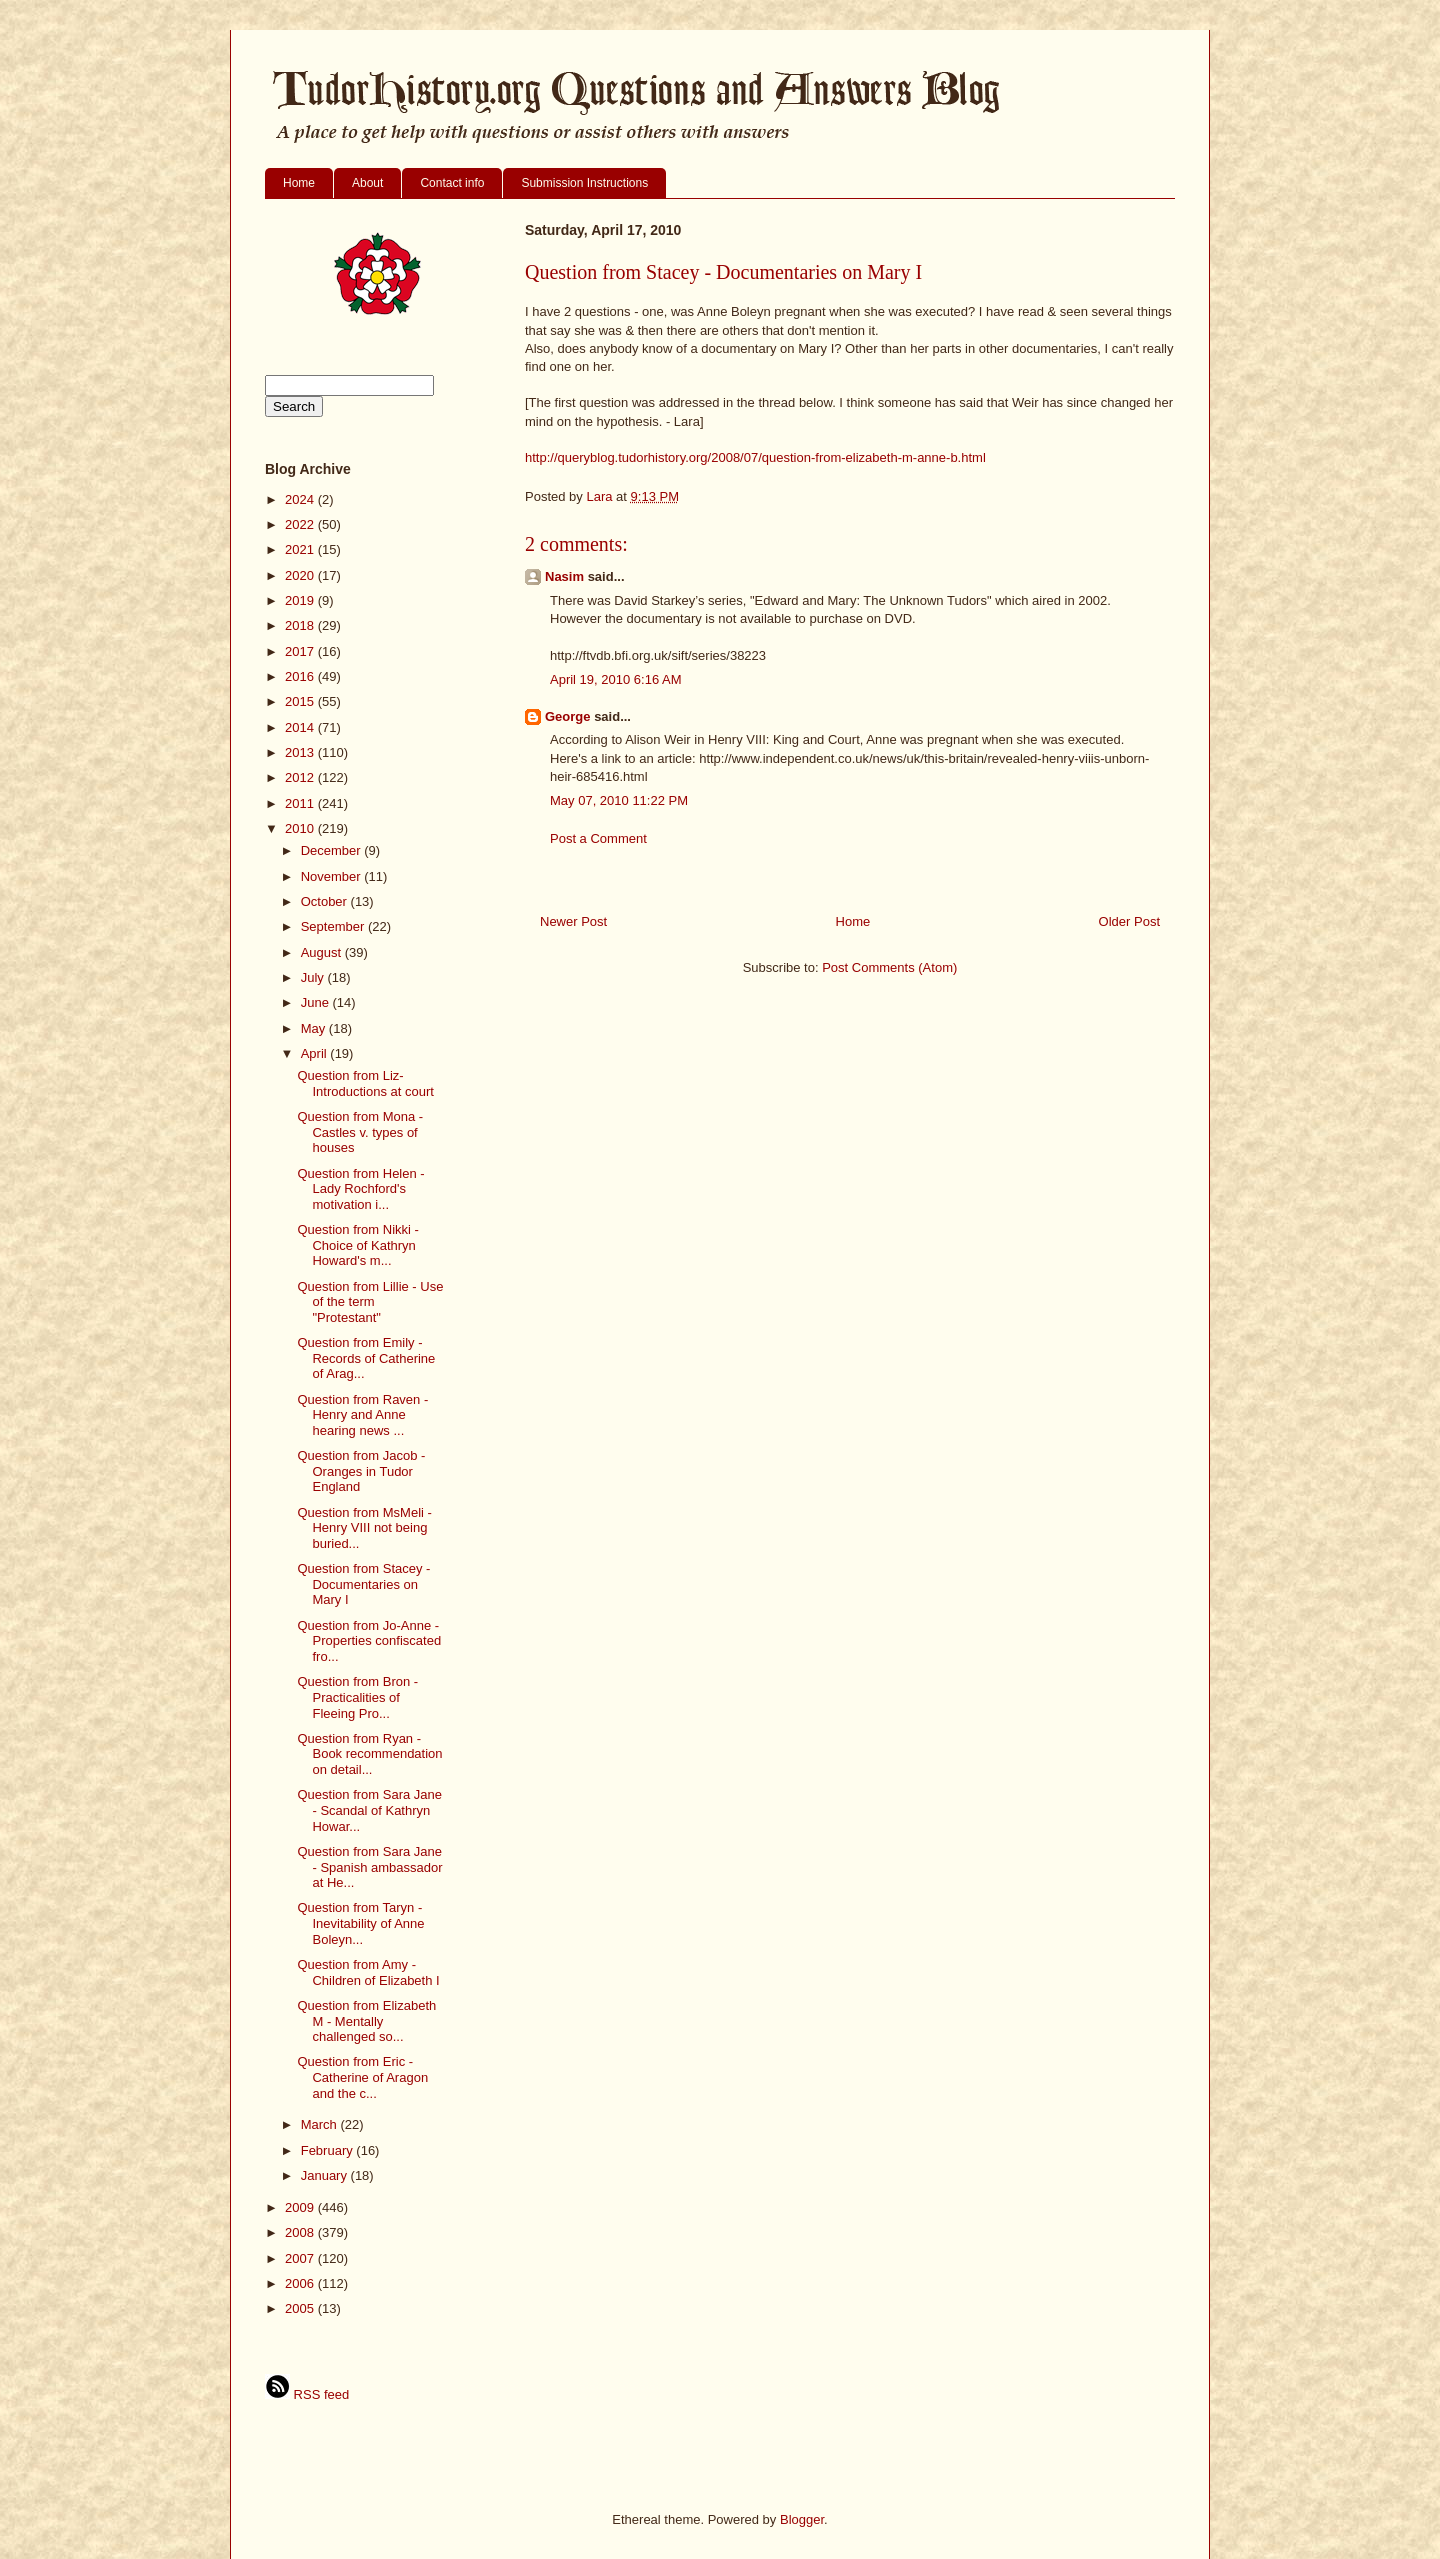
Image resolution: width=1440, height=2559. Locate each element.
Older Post (1129, 921)
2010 (301, 828)
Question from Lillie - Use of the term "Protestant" (370, 1302)
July (314, 977)
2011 (301, 803)
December (333, 850)
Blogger (802, 2519)
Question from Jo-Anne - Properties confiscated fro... (369, 1641)
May (315, 1028)
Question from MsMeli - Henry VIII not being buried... (364, 1528)
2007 (301, 2258)
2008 (301, 2232)
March (321, 2124)
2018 (301, 625)
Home (299, 183)
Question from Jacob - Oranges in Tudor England (361, 1471)
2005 (301, 2308)
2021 (301, 549)
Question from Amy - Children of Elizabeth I (368, 1972)
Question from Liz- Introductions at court (365, 1083)
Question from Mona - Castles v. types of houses (360, 1132)
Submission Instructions (584, 183)
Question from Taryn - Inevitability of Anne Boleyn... (360, 1923)
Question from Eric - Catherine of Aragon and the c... (362, 2077)
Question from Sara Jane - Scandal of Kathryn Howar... (369, 1810)
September (334, 926)
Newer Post (573, 921)
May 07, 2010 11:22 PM (619, 800)
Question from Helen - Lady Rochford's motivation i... (360, 1189)
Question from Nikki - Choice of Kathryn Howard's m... (357, 1245)
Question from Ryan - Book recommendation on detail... (369, 1754)
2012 (301, 777)
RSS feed (307, 2394)
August (323, 952)
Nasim (564, 576)
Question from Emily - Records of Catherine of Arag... (366, 1358)
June (317, 1002)
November (333, 876)
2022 (301, 524)
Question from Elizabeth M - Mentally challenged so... (366, 2021)
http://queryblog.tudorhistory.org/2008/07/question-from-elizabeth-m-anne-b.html (755, 457)
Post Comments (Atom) (889, 967)
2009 (301, 2207)
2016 (301, 676)
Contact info (452, 183)
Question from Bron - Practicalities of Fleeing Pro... (357, 1697)
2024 (301, 499)
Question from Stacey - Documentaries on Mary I (363, 1584)
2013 (301, 752)
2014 (301, 727)
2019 (301, 600)
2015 (301, 701)
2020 (301, 575)
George (568, 716)
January (326, 2175)
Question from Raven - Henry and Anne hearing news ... (362, 1415)
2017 (301, 651)
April (316, 1053)
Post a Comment (598, 838)
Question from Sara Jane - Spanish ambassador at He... (369, 1867)
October (326, 901)
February (329, 2150)
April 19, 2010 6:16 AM (616, 679)
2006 (301, 2283)
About (367, 183)
